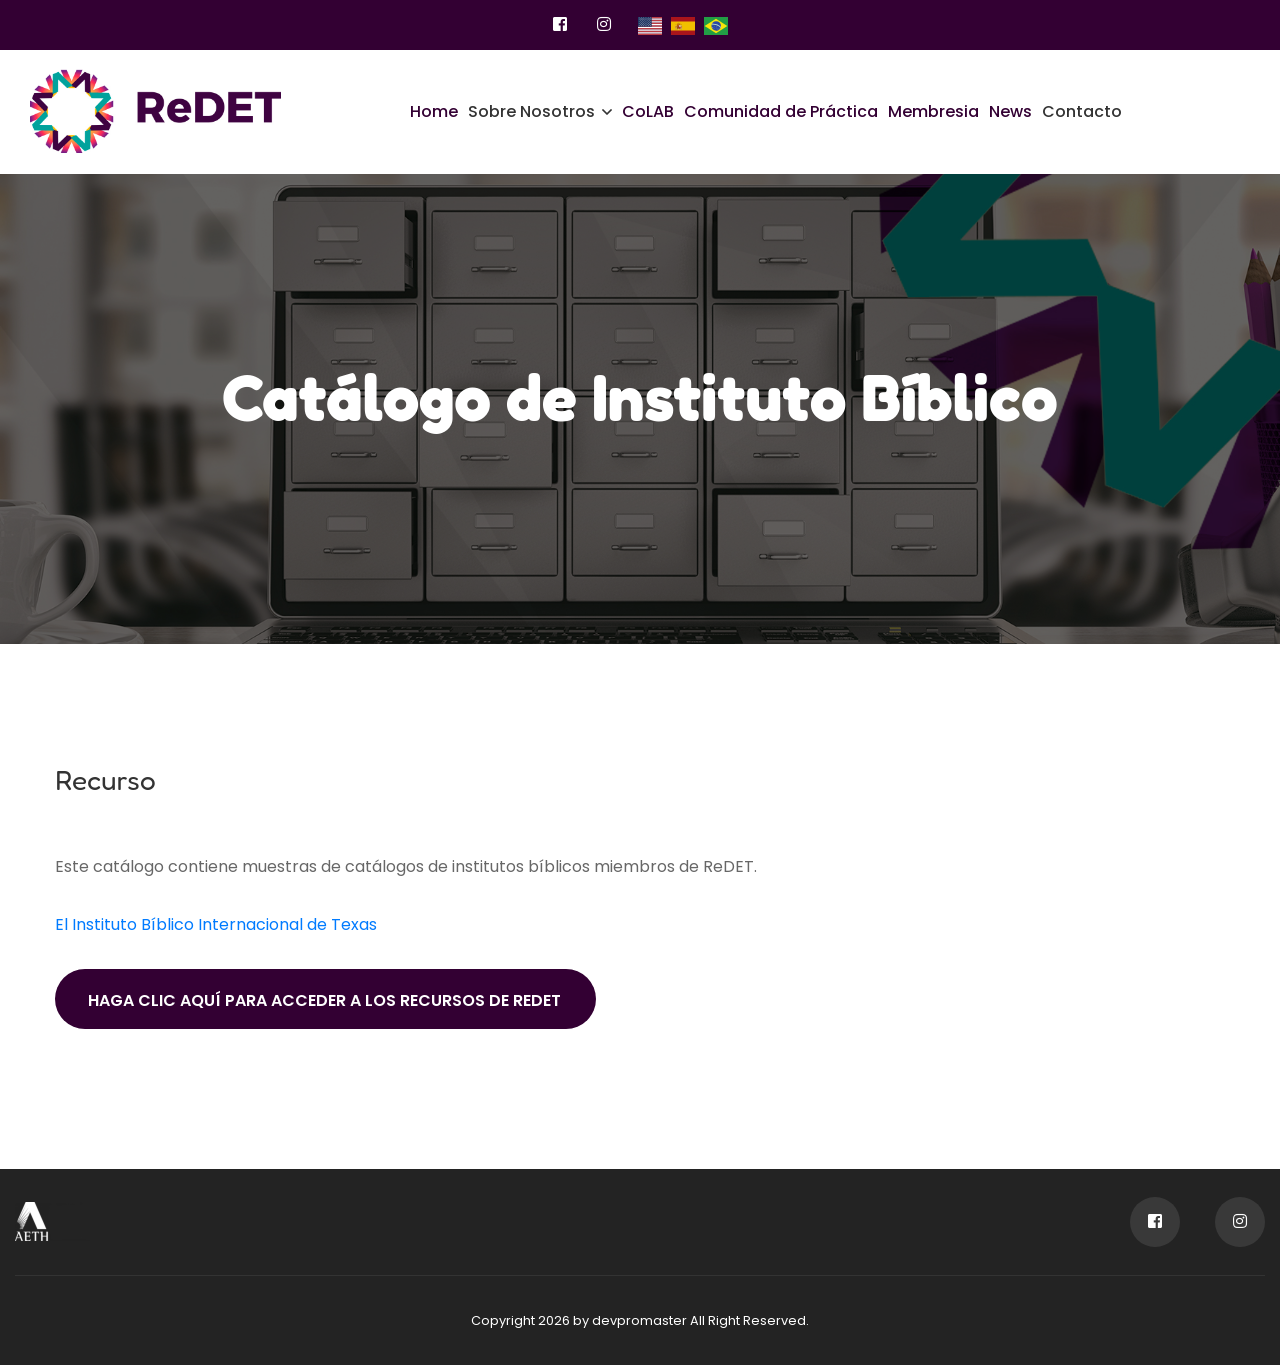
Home (434, 111)
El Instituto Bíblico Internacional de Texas (216, 924)
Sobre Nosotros (531, 111)
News (1010, 111)
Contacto (1082, 111)
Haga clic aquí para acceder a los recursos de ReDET (324, 1000)
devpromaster (639, 1320)
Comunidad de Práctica (781, 111)
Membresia (933, 111)
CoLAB (648, 111)
